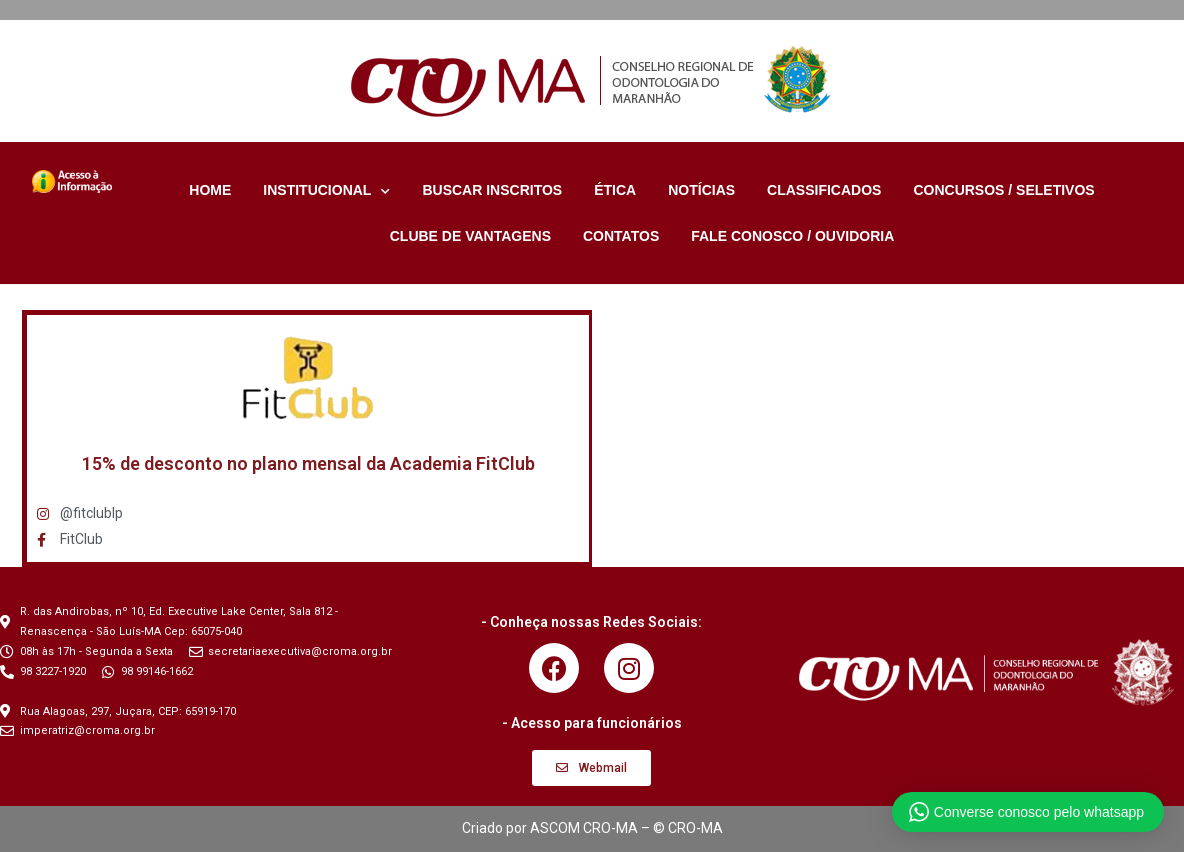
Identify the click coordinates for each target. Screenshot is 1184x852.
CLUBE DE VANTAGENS (470, 236)
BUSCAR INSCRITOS (492, 190)
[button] (591, 768)
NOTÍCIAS (701, 190)
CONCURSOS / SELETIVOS (1003, 190)
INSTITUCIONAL (326, 190)
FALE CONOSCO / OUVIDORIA (792, 236)
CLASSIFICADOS (824, 190)
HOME (210, 190)
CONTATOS (621, 236)
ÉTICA (615, 190)
